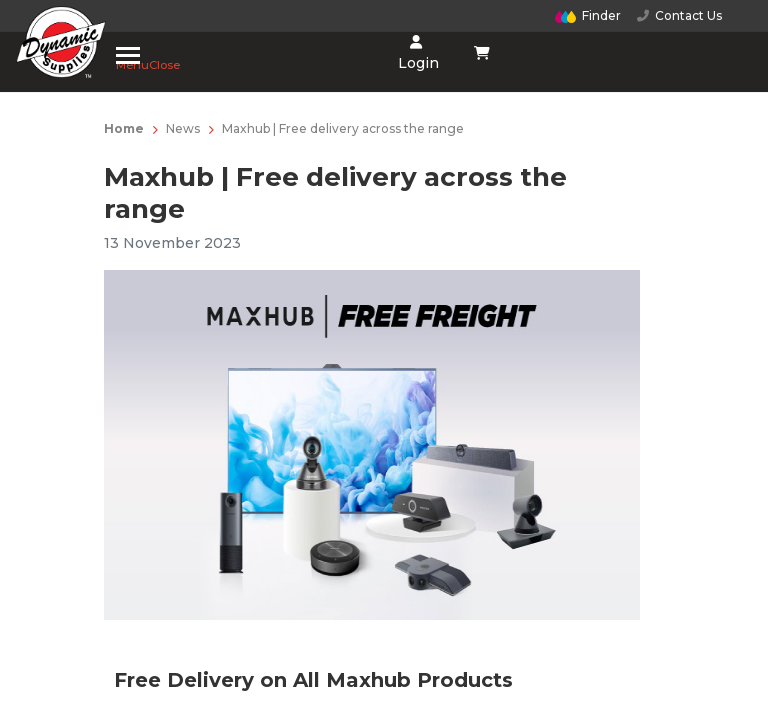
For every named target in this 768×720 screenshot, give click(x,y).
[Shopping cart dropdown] (482, 53)
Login (416, 53)
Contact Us (679, 15)
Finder (588, 15)
